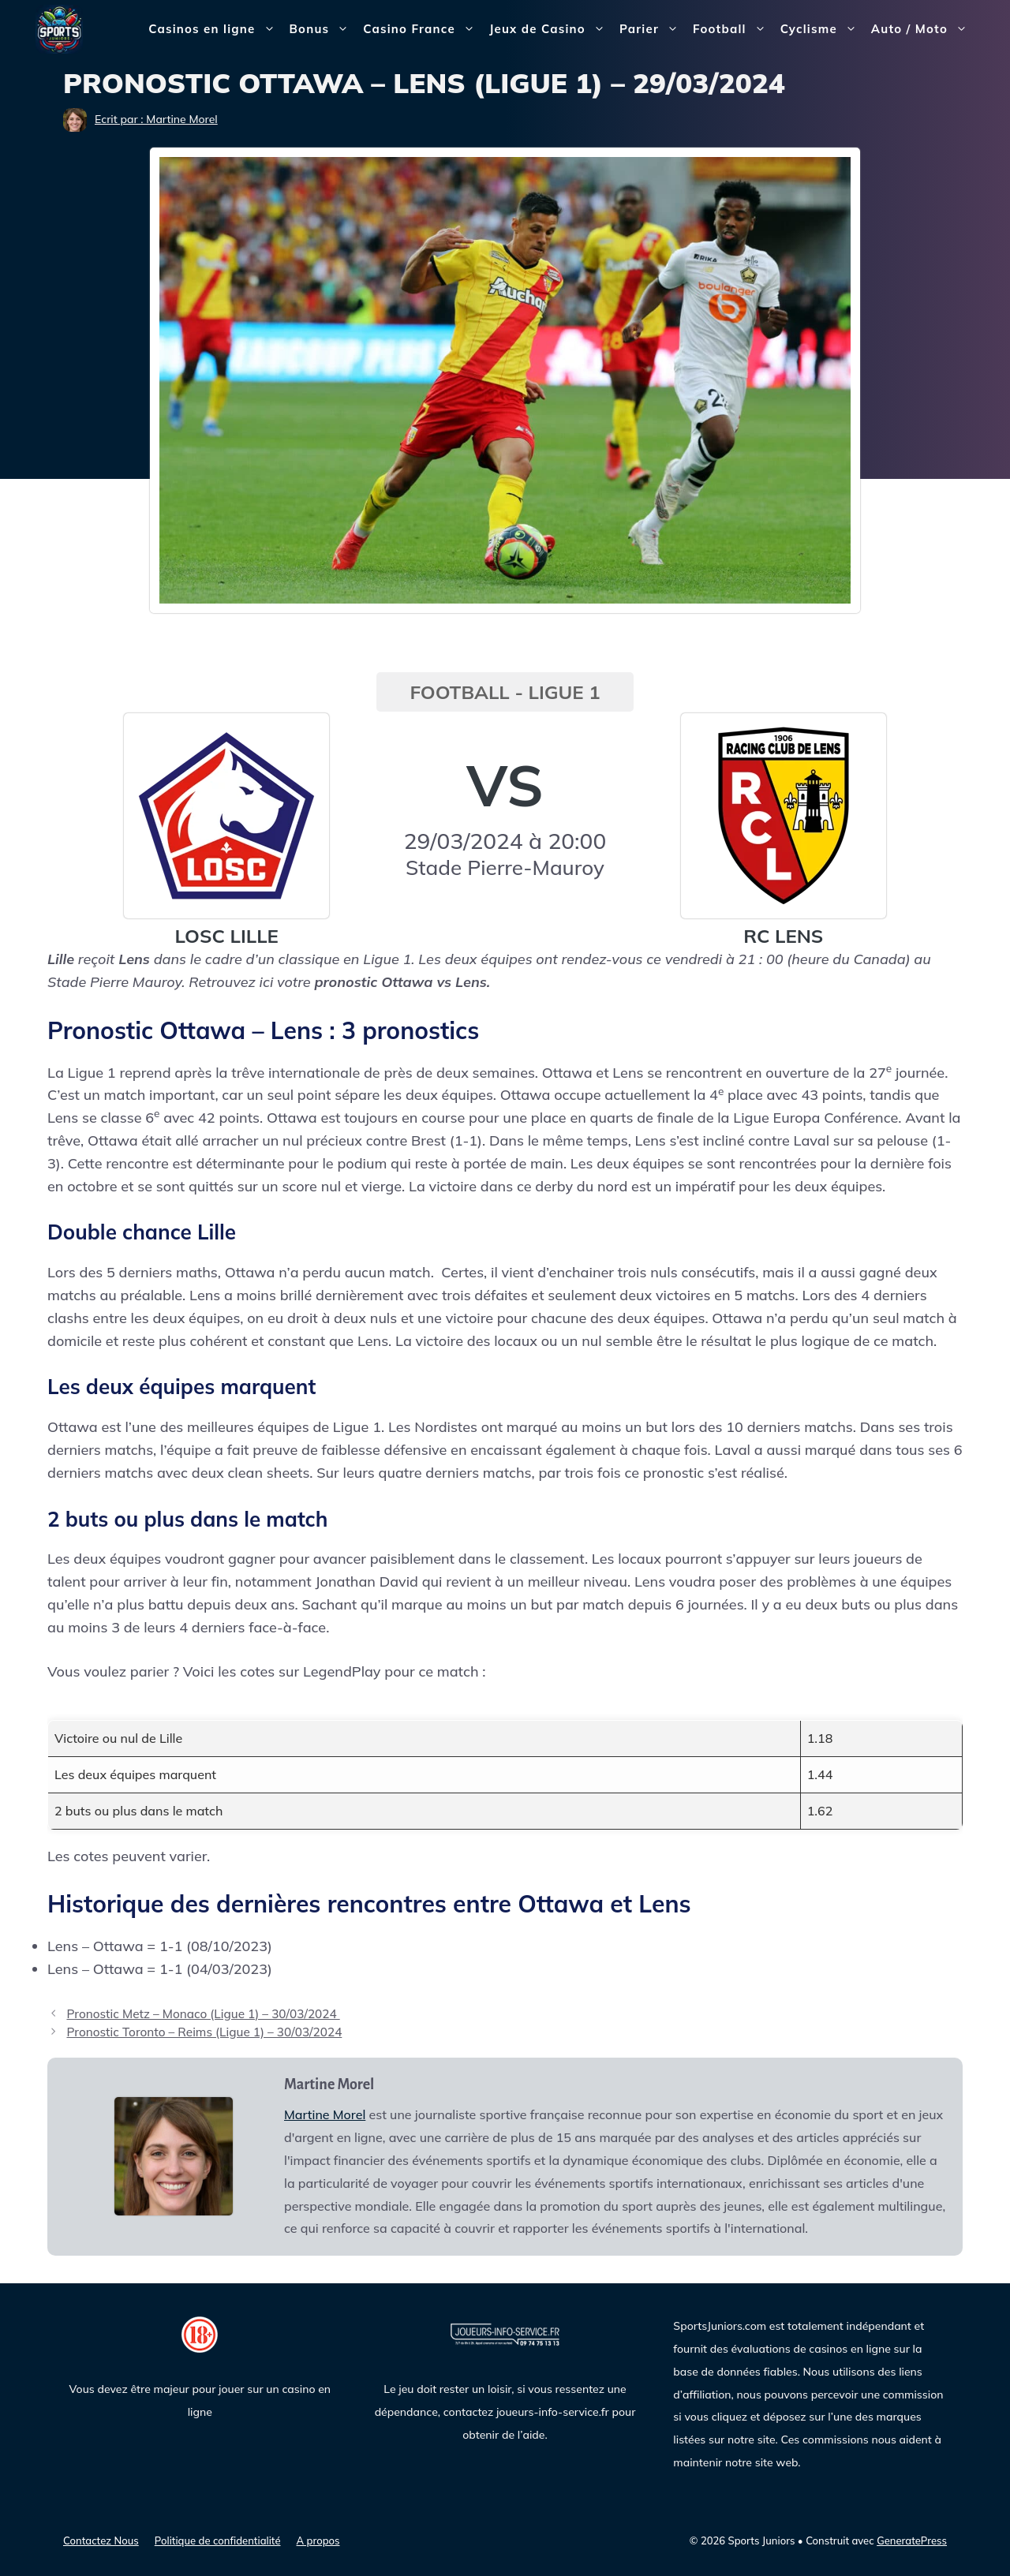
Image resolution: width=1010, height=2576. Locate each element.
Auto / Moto (922, 29)
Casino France (422, 29)
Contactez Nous (101, 2540)
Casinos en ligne (215, 29)
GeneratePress (912, 2540)
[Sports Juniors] (59, 28)
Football (733, 29)
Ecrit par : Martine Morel (156, 119)
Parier (652, 29)
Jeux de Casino (550, 29)
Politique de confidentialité (218, 2540)
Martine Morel (324, 2114)
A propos (318, 2540)
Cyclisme (822, 29)
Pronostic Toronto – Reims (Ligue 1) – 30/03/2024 (204, 2032)
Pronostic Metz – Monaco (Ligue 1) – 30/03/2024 (202, 2013)
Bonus (323, 29)
